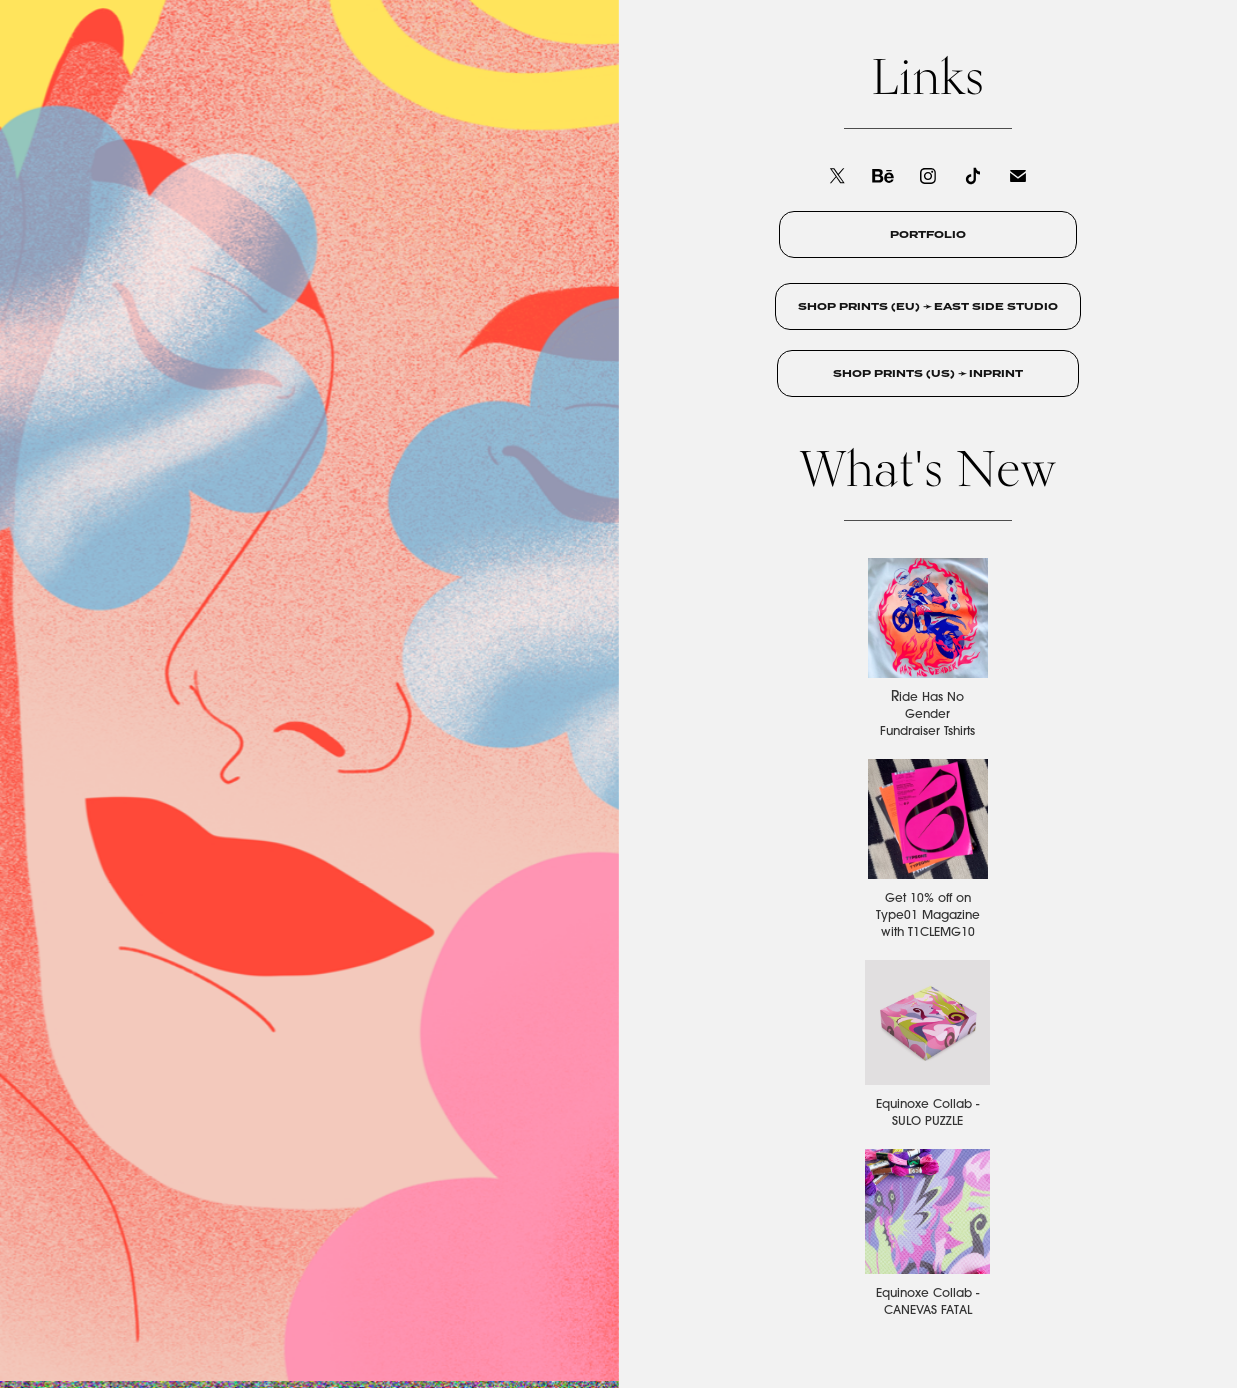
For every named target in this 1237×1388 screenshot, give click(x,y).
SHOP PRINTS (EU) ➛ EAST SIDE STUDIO (928, 306)
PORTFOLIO (928, 234)
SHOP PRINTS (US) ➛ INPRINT (928, 373)
